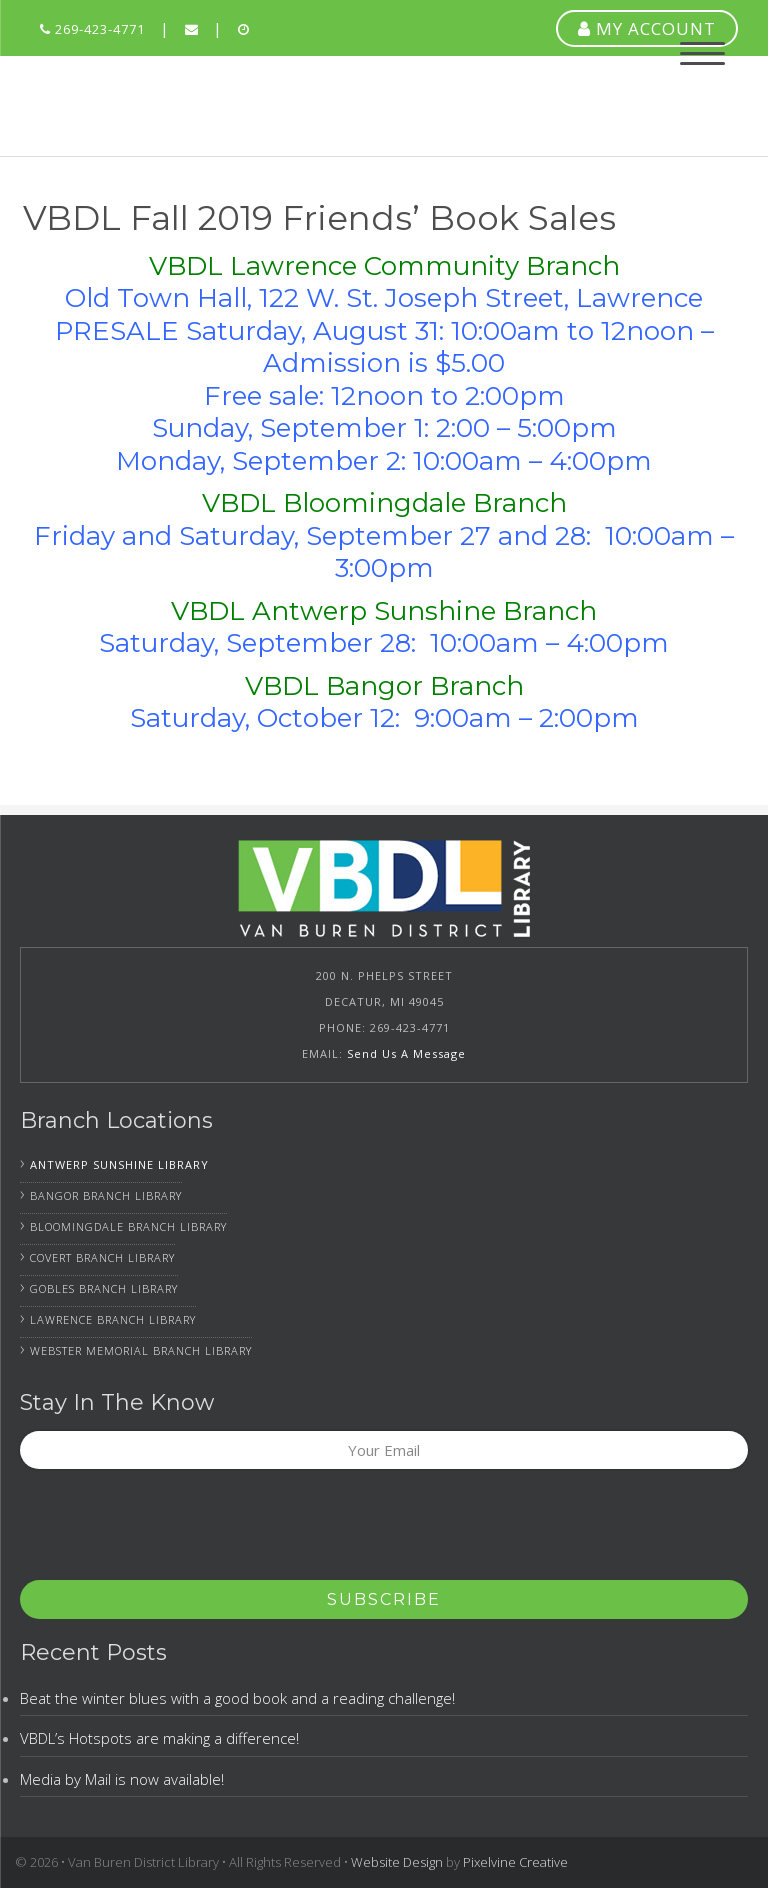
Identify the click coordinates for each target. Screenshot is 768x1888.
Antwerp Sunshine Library (119, 1164)
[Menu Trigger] (702, 52)
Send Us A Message (406, 1053)
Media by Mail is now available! (122, 1779)
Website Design (397, 1862)
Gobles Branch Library (104, 1288)
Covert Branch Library (102, 1257)
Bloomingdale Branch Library (128, 1226)
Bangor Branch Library (106, 1195)
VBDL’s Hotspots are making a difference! (159, 1738)
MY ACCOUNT (647, 28)
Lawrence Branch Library (113, 1319)
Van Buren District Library (148, 106)
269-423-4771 (92, 29)
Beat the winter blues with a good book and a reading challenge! (237, 1698)
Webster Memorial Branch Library (141, 1350)
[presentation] (172, 1531)
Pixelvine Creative (515, 1862)
